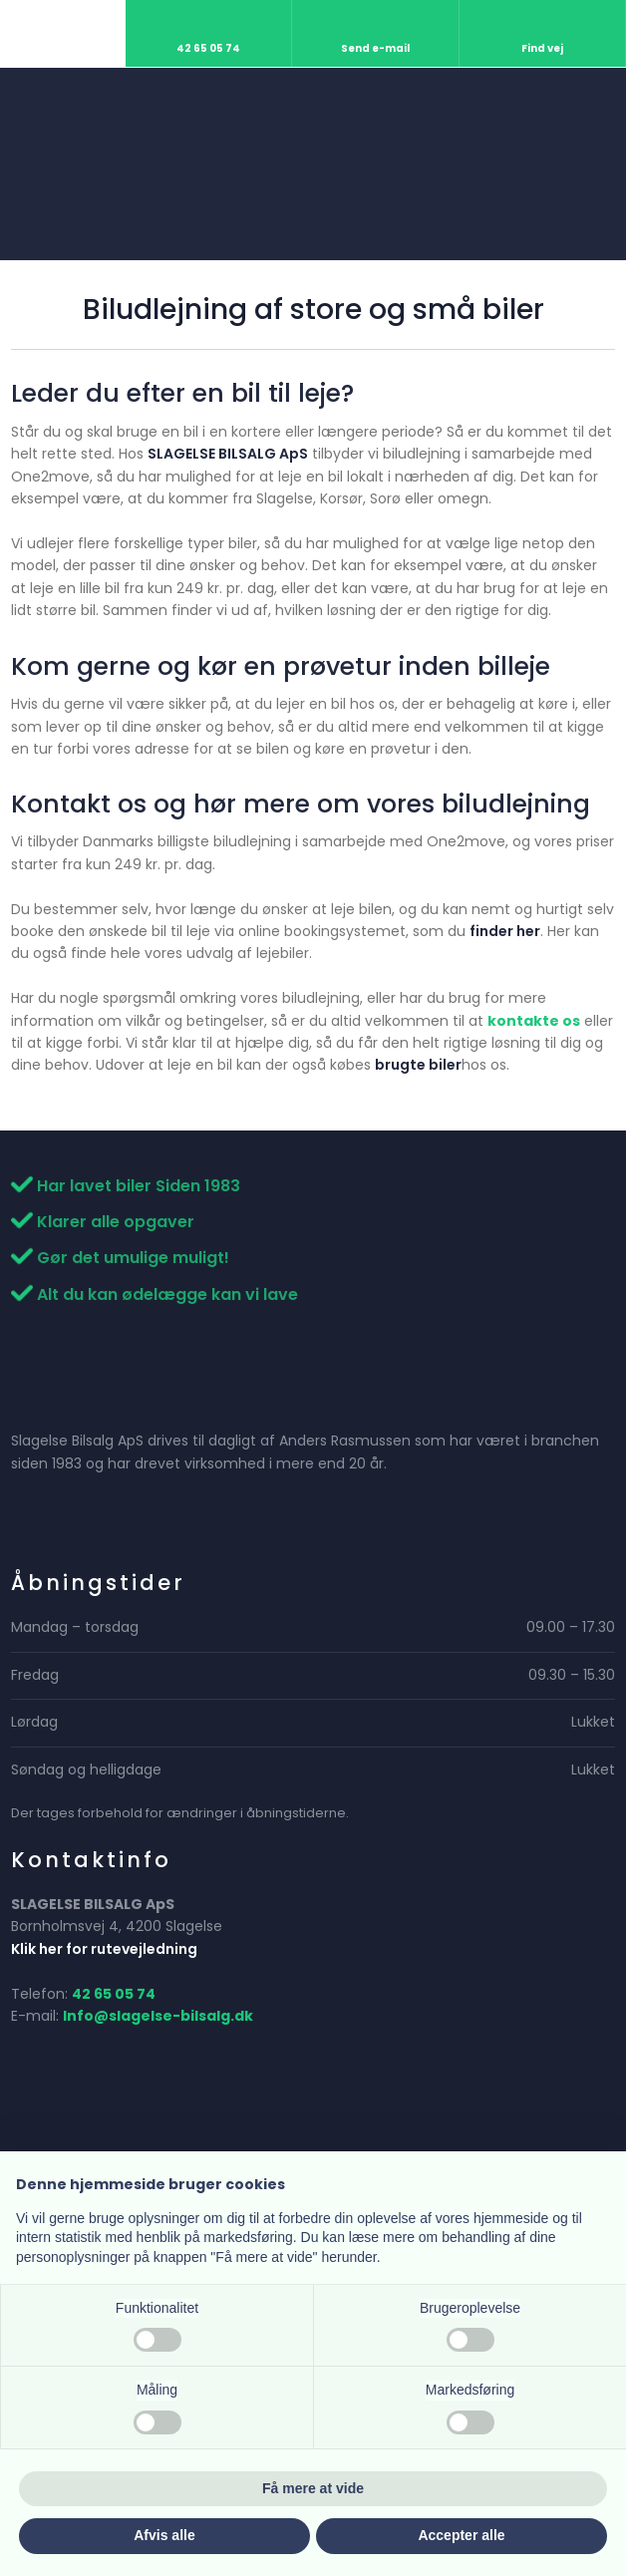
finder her (505, 931)
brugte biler (418, 1065)
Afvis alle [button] (164, 2535)
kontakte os (533, 1021)
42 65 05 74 (114, 1994)
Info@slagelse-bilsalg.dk (158, 2016)
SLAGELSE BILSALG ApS (228, 454)
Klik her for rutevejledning (104, 1949)
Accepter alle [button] (461, 2535)
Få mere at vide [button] (313, 2488)
